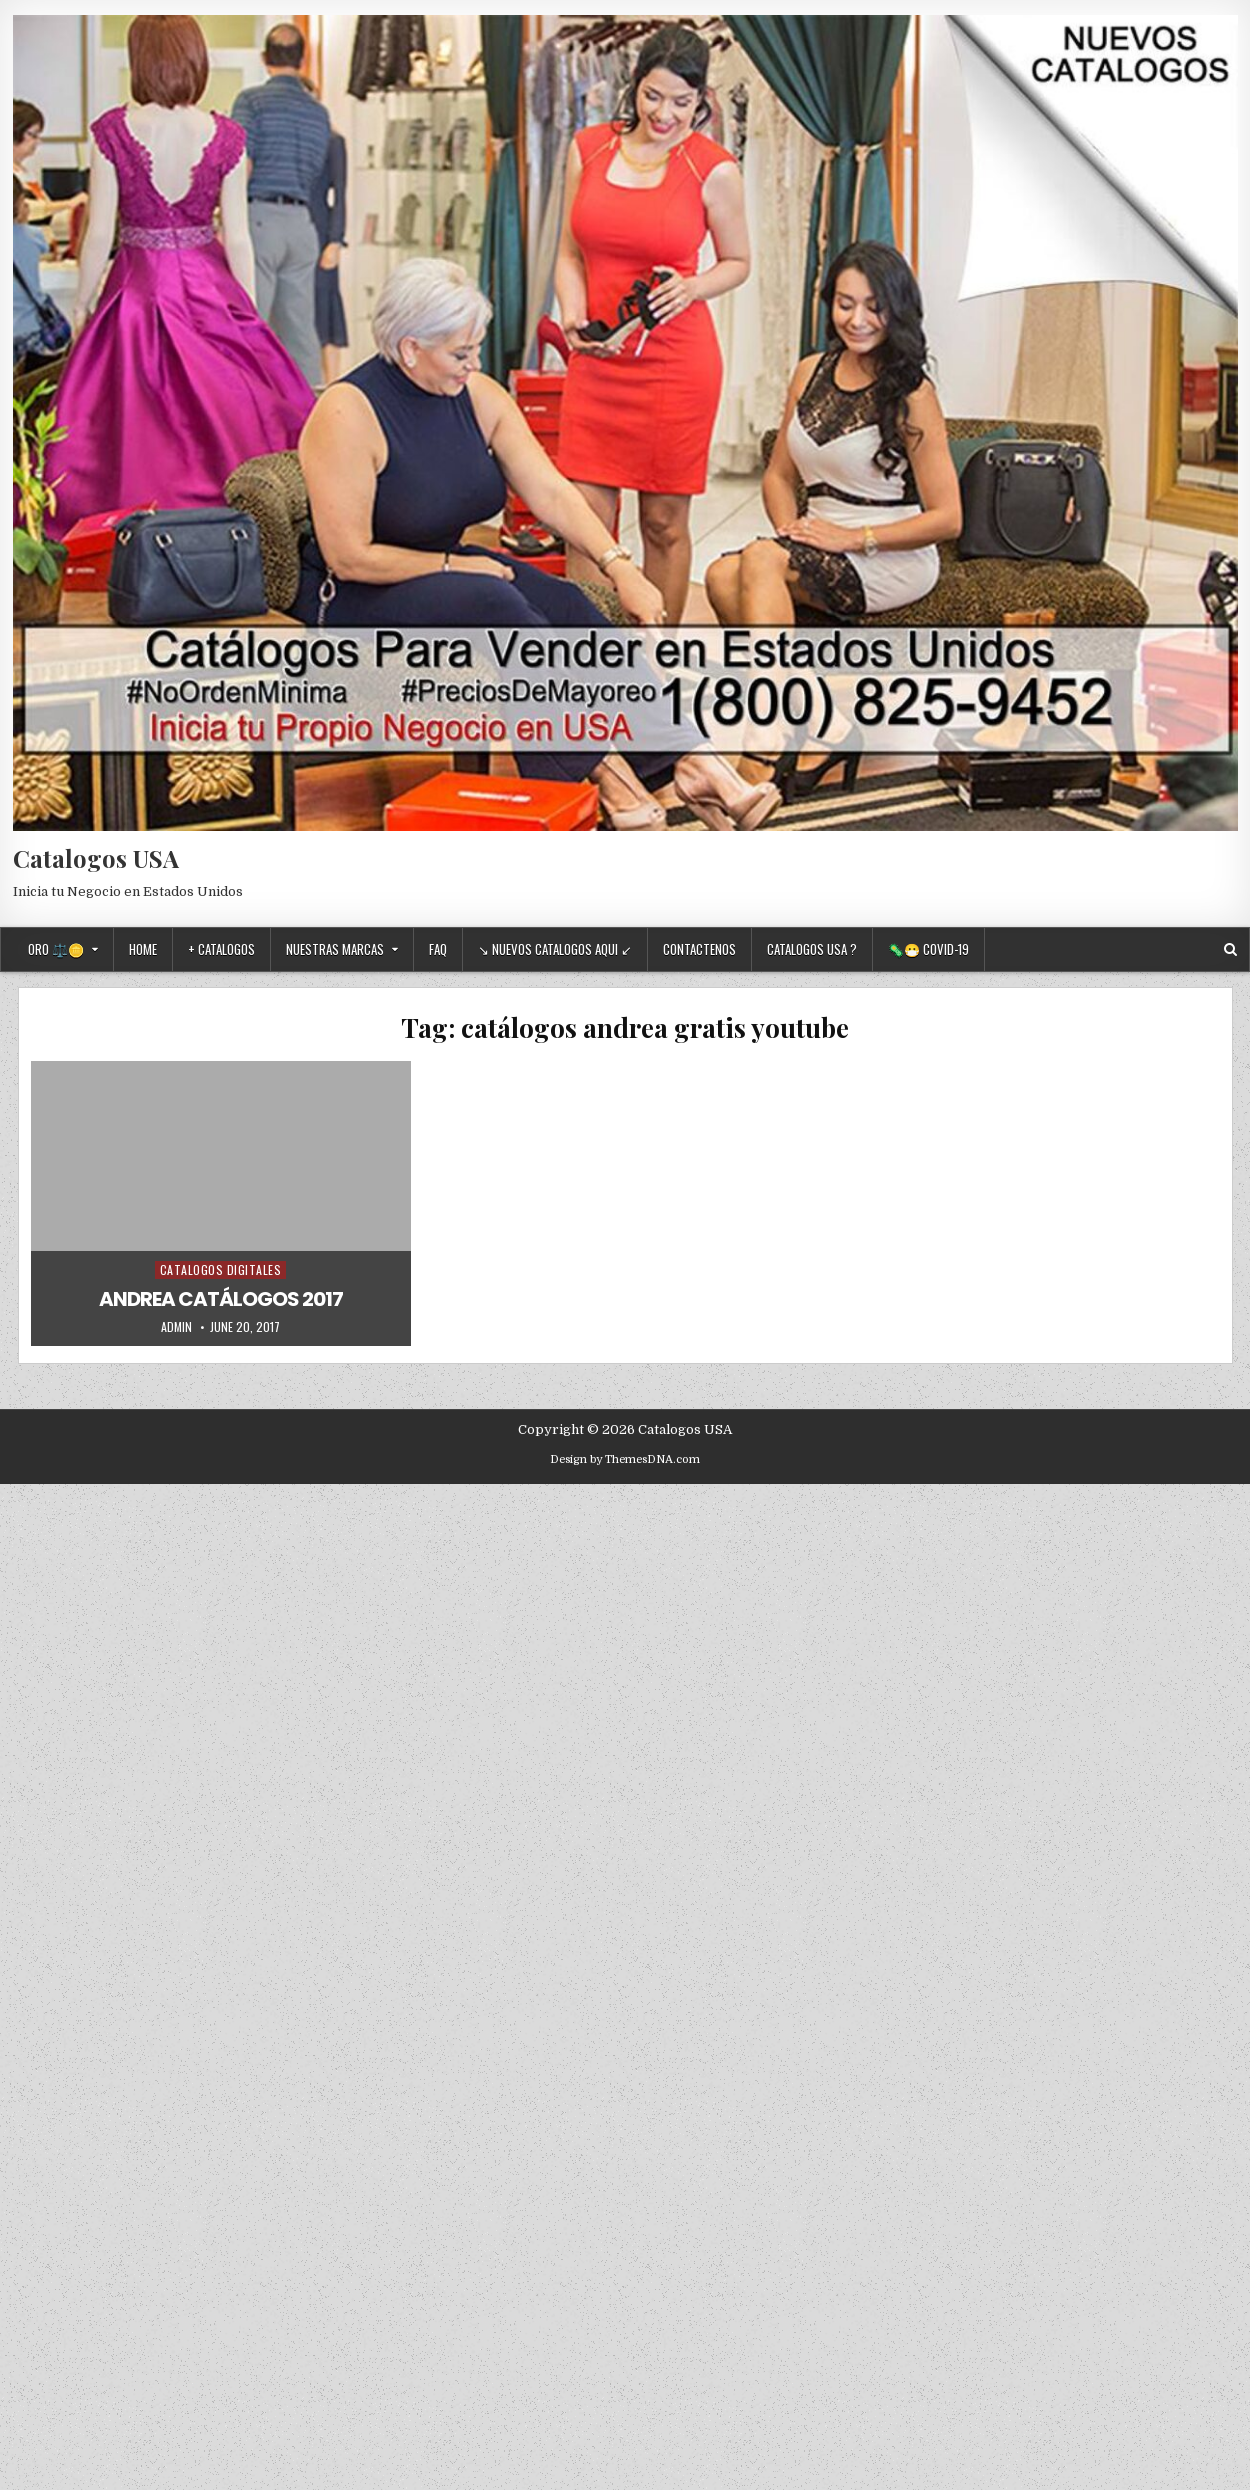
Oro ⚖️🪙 (56, 949)
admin (176, 1327)
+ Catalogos (221, 949)
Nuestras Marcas (335, 949)
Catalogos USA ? (812, 949)
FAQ (438, 949)
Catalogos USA (96, 858)
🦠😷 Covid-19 (928, 949)
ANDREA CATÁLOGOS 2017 (221, 1299)
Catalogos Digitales (221, 1269)
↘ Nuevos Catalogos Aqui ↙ (555, 949)
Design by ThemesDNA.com (625, 1459)
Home (143, 949)
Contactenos (699, 949)
